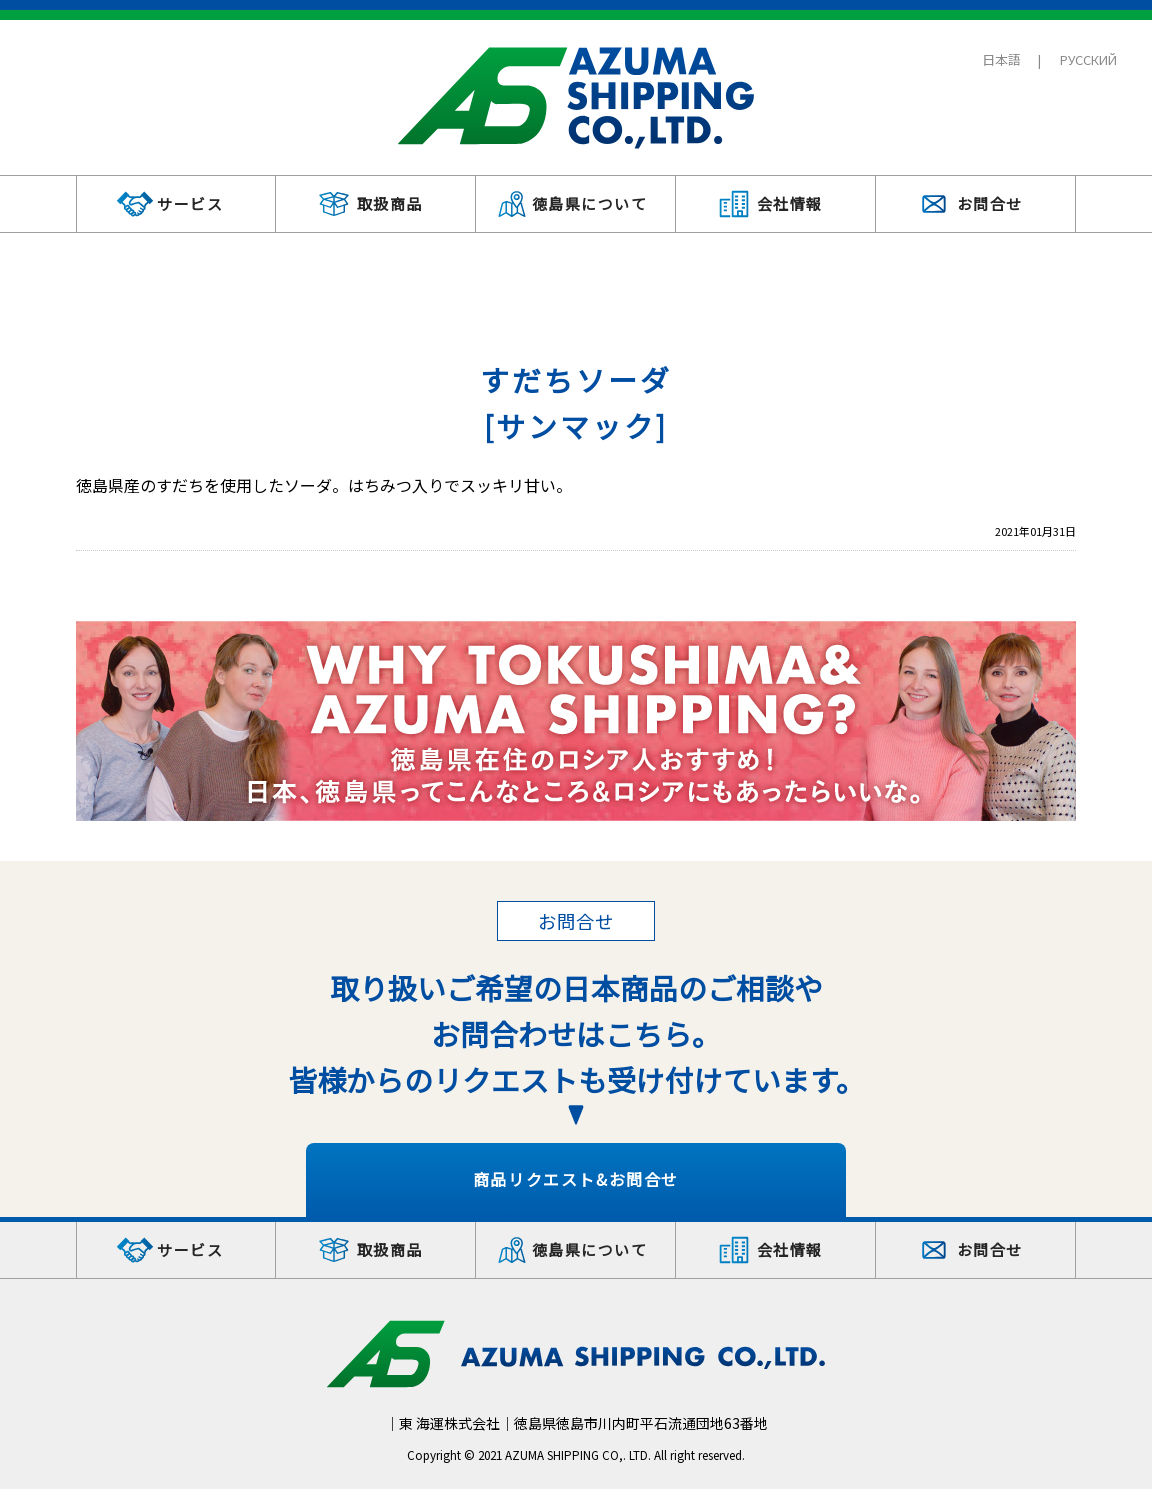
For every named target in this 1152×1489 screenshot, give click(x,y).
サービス (190, 203)
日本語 (1001, 59)
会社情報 (790, 203)
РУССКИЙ (1088, 59)
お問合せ (990, 203)
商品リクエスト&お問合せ (576, 1179)
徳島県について (590, 203)
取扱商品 (390, 203)
